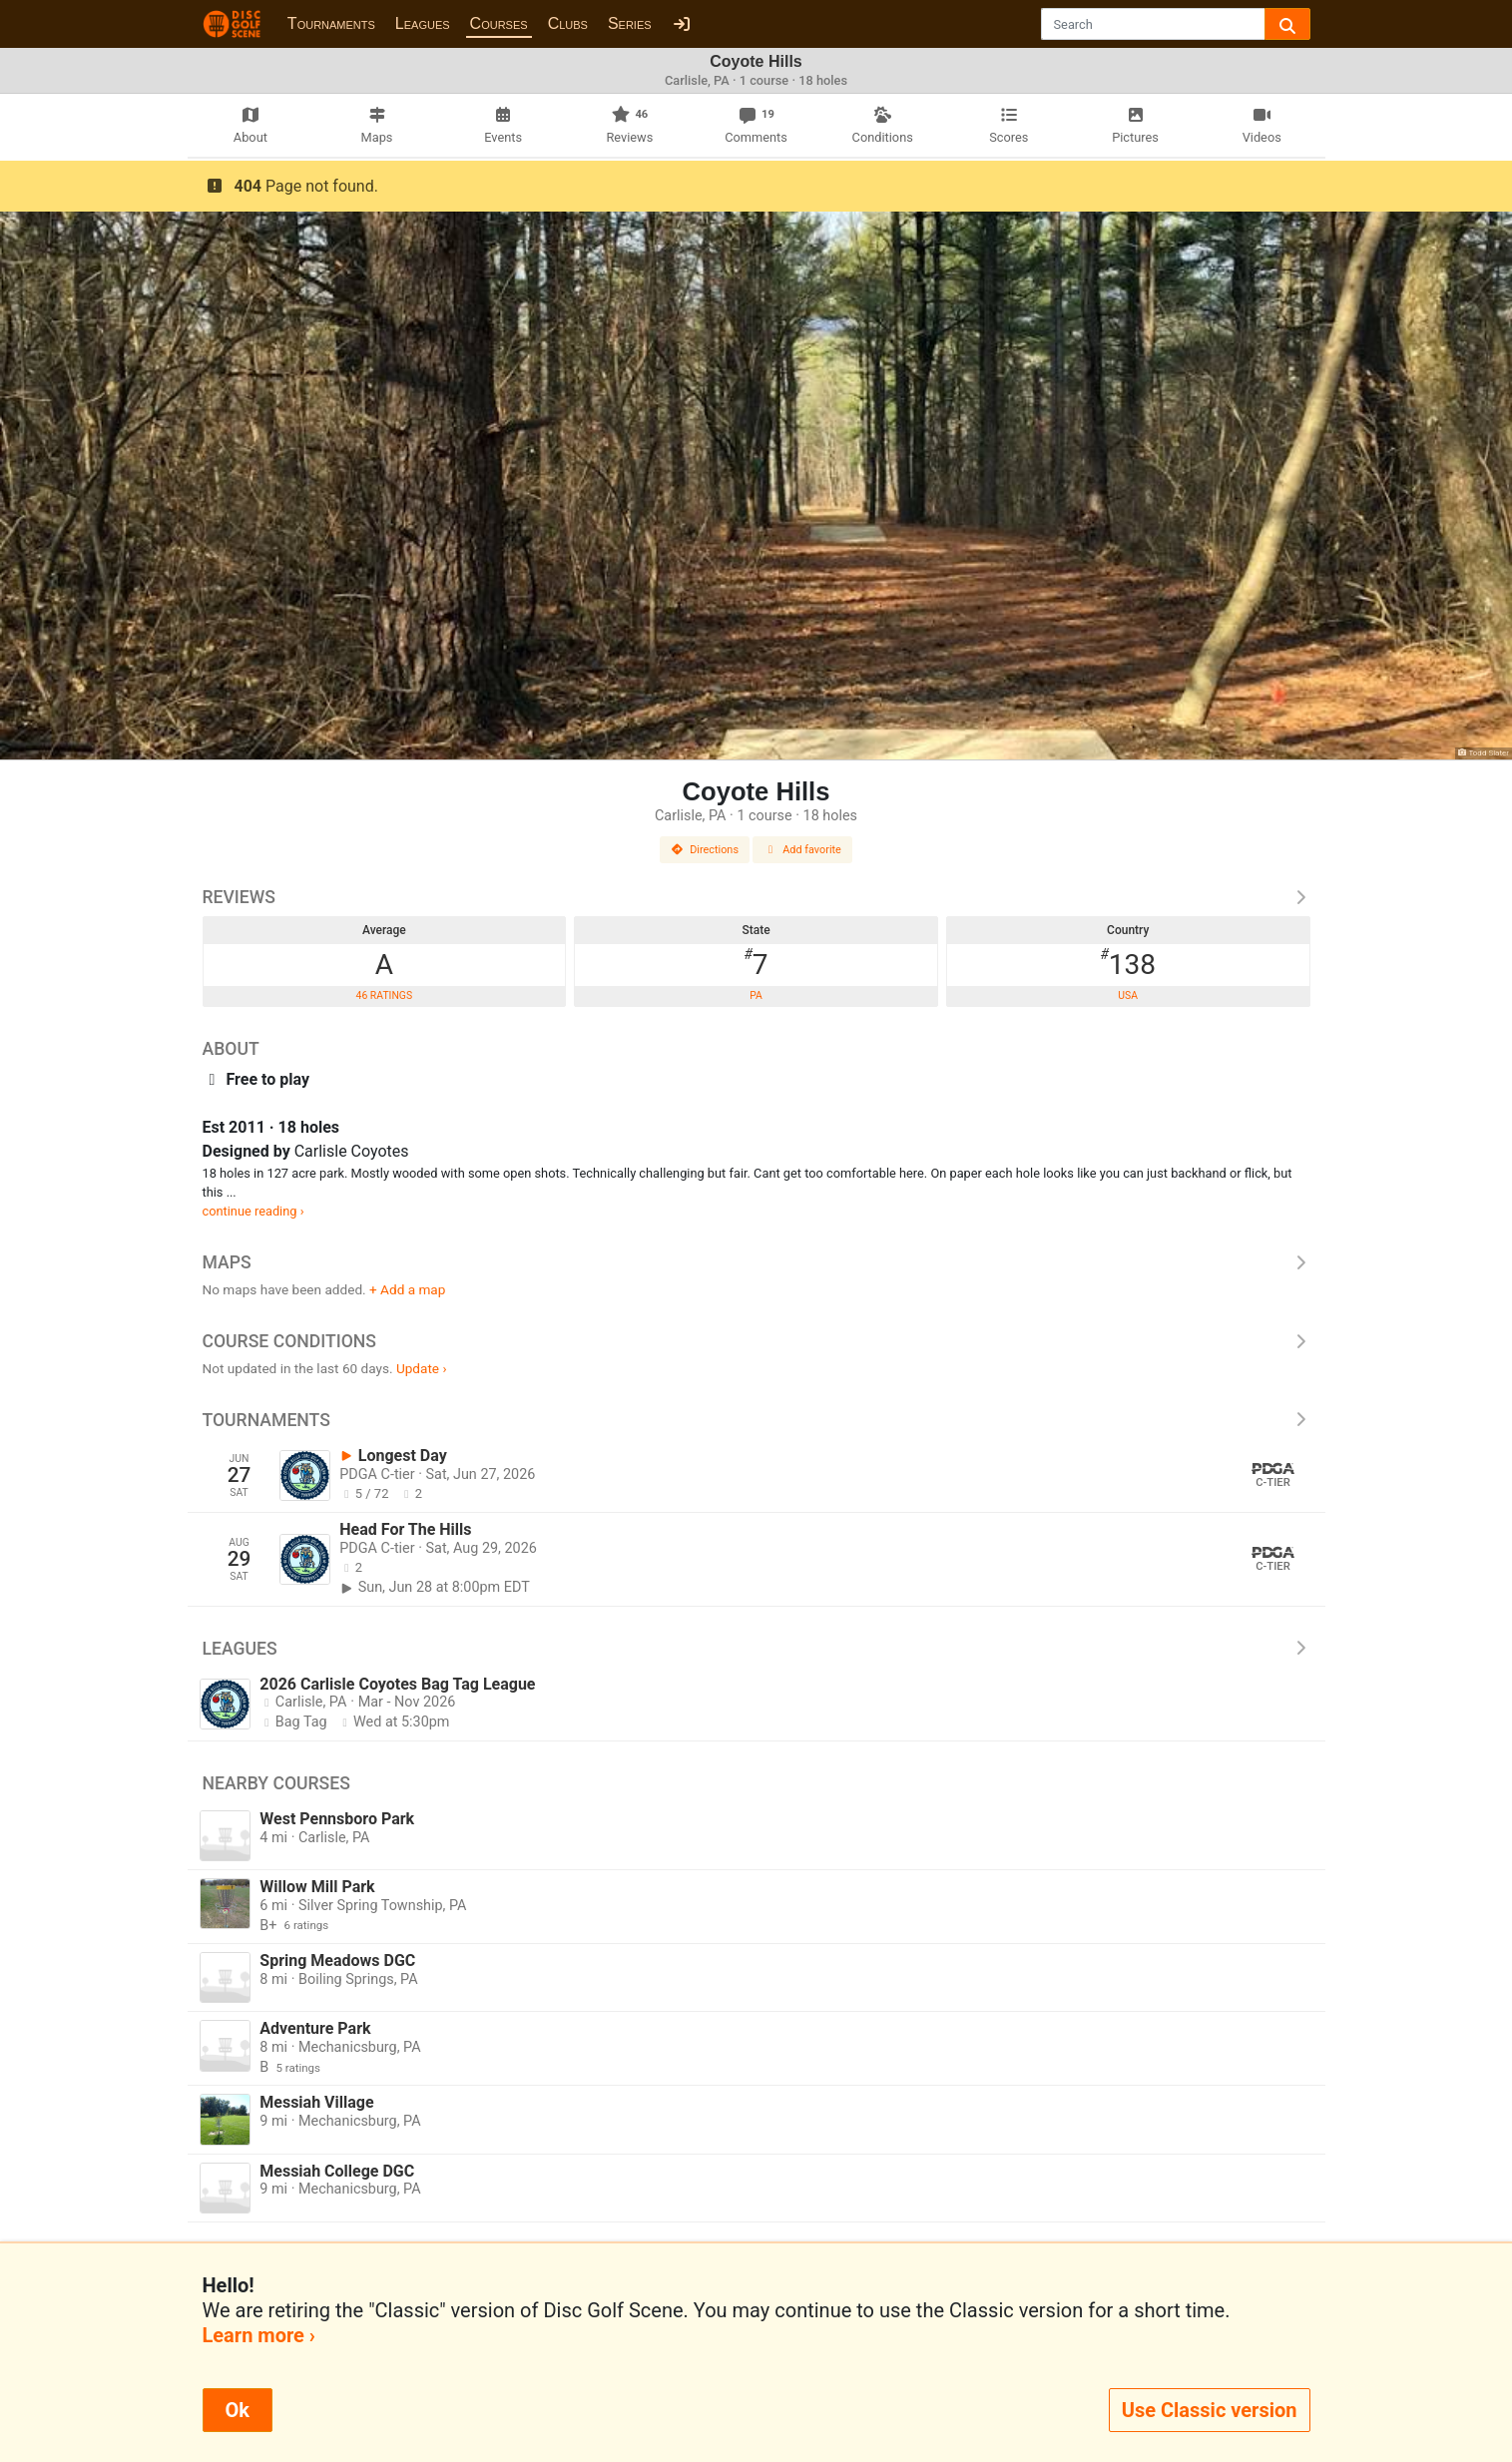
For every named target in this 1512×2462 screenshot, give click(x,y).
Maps (756, 1262)
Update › (421, 1368)
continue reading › (253, 1211)
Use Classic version (1209, 2410)
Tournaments (331, 23)
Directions (705, 849)
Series (630, 23)
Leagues (422, 23)
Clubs (568, 23)
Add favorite (802, 849)
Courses (499, 23)
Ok (237, 2410)
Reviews (756, 897)
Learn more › (259, 2335)
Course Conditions (756, 1341)
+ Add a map (407, 1289)
